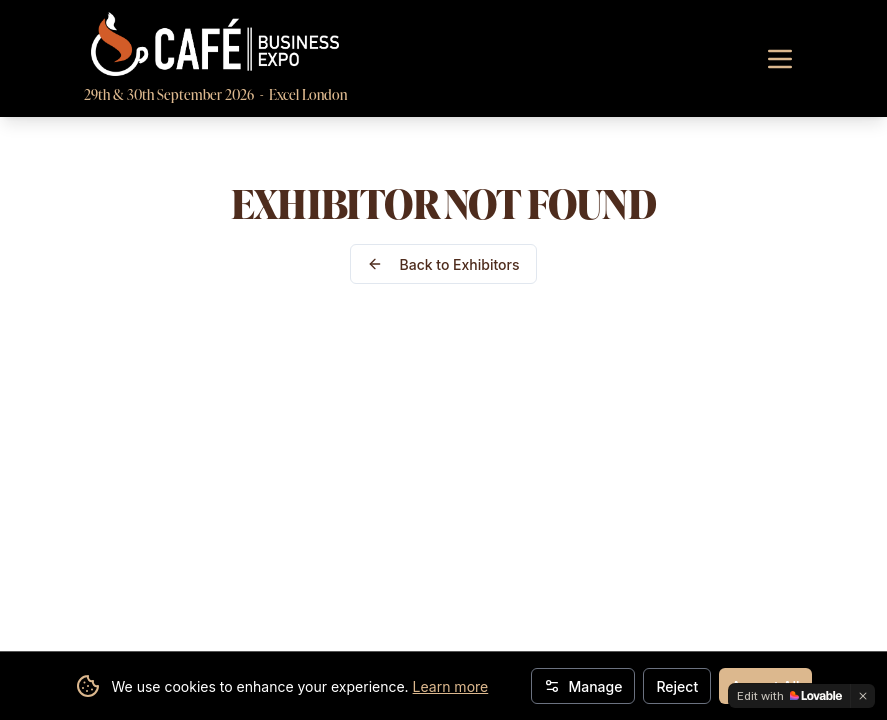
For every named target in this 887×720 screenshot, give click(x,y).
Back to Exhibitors (443, 264)
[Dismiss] (863, 696)
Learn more (451, 686)
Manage (583, 686)
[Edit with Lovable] (789, 696)
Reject (677, 686)
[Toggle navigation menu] (780, 59)
